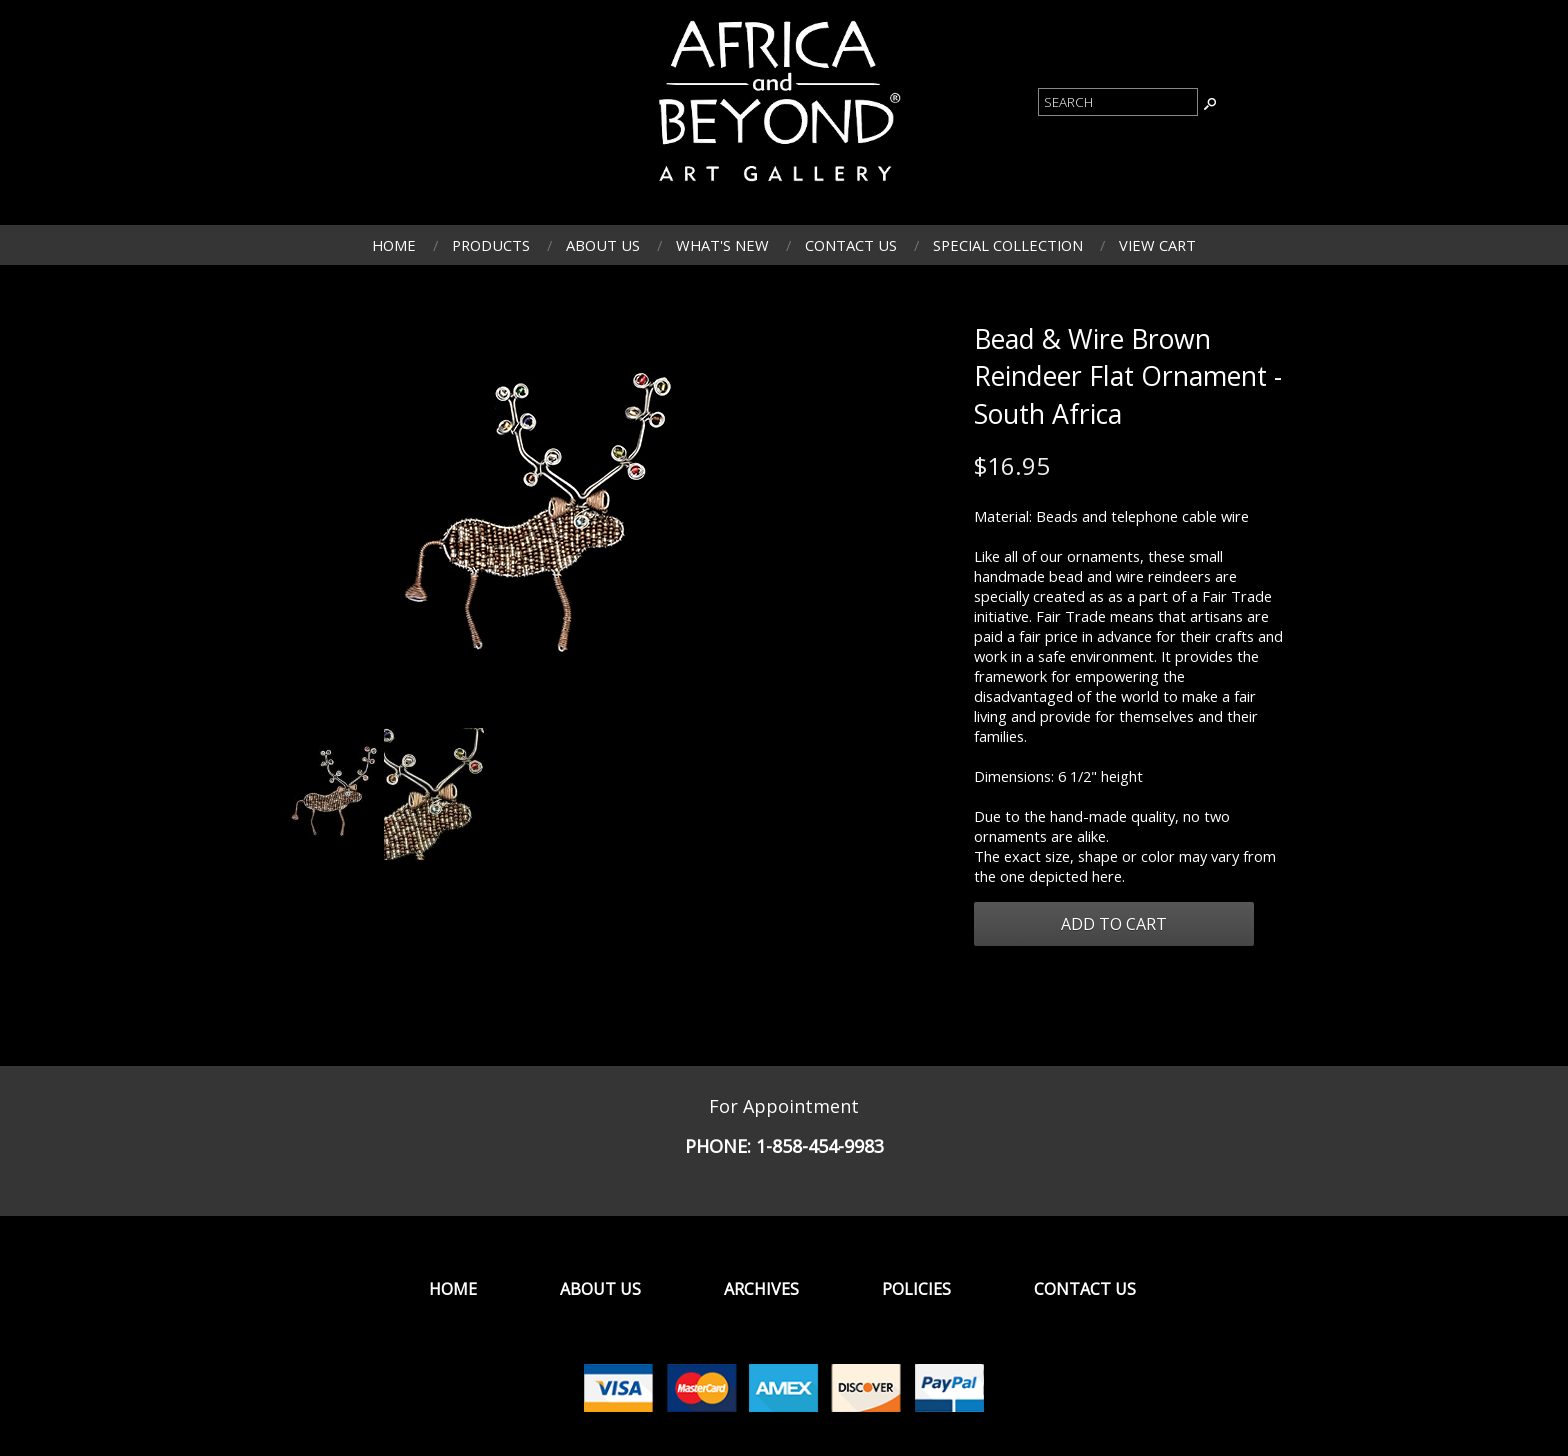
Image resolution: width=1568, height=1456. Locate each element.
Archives (761, 1289)
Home (394, 245)
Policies (916, 1289)
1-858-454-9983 (820, 1146)
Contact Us (851, 245)
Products (491, 245)
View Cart (1157, 245)
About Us (603, 245)
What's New (722, 245)
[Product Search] (1118, 102)
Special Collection (1008, 245)
